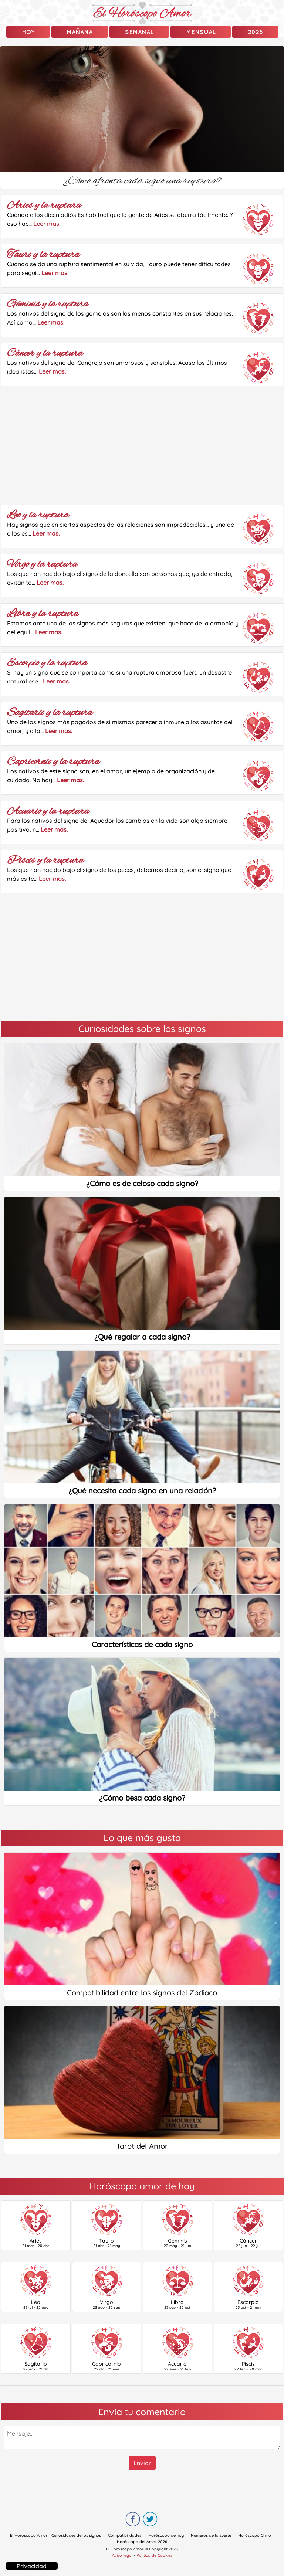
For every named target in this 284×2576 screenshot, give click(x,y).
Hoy (28, 31)
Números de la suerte (211, 2535)
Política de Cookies (154, 2555)
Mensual (201, 31)
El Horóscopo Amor (28, 2535)
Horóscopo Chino (254, 2535)
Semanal (139, 31)
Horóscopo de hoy (166, 2535)
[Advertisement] (142, 445)
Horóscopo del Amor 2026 (142, 2541)
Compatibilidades (124, 2535)
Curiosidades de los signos (76, 2535)
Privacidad (32, 2566)
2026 (255, 31)
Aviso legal (122, 2555)
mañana (79, 31)
